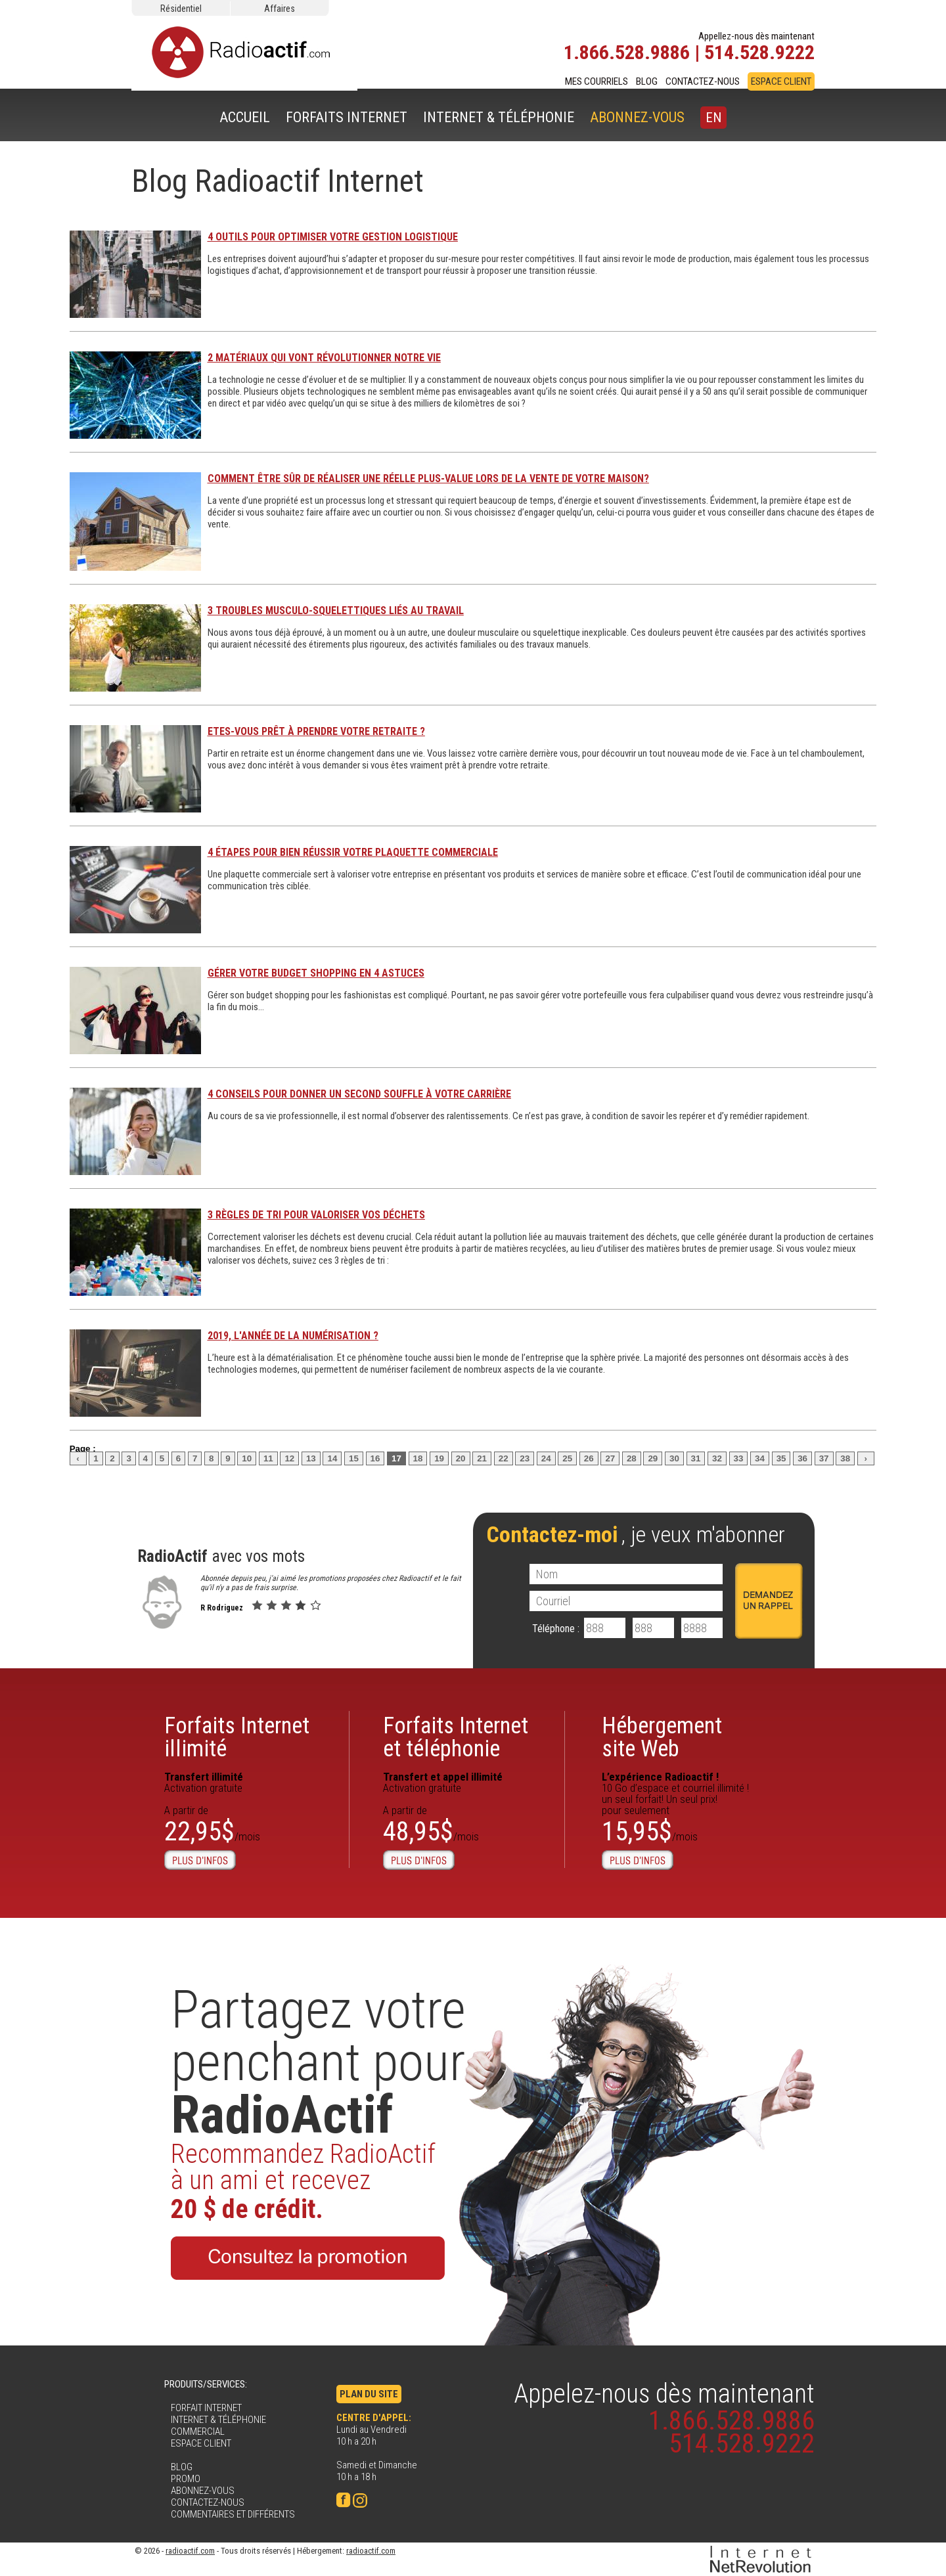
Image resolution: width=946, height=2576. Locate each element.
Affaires (279, 8)
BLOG (647, 81)
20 (461, 1458)
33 (739, 1458)
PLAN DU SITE (369, 2394)
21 (482, 1458)
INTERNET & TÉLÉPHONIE (498, 117)
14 (332, 1458)
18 (418, 1458)
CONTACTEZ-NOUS (702, 81)
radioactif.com (190, 2551)
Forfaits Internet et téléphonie (455, 1737)
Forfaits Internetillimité (236, 1737)
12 (289, 1458)
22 (503, 1458)
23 (524, 1458)
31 (696, 1458)
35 (781, 1458)
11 (268, 1458)
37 (824, 1458)
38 (845, 1458)
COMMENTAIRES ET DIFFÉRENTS (233, 2514)
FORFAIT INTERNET (206, 2408)
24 (546, 1458)
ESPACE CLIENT (781, 81)
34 (760, 1458)
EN (713, 117)
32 (717, 1458)
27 (610, 1458)
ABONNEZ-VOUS (637, 117)
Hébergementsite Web (662, 1737)
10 (247, 1458)
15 (354, 1458)
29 (653, 1458)
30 (674, 1458)
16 (375, 1458)
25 (567, 1458)
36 (802, 1458)
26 (589, 1458)
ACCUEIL (244, 117)
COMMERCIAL (198, 2431)
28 (632, 1458)
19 (439, 1458)
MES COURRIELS (596, 81)
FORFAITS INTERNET (346, 117)
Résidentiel (181, 8)
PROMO (185, 2479)
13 (311, 1458)
